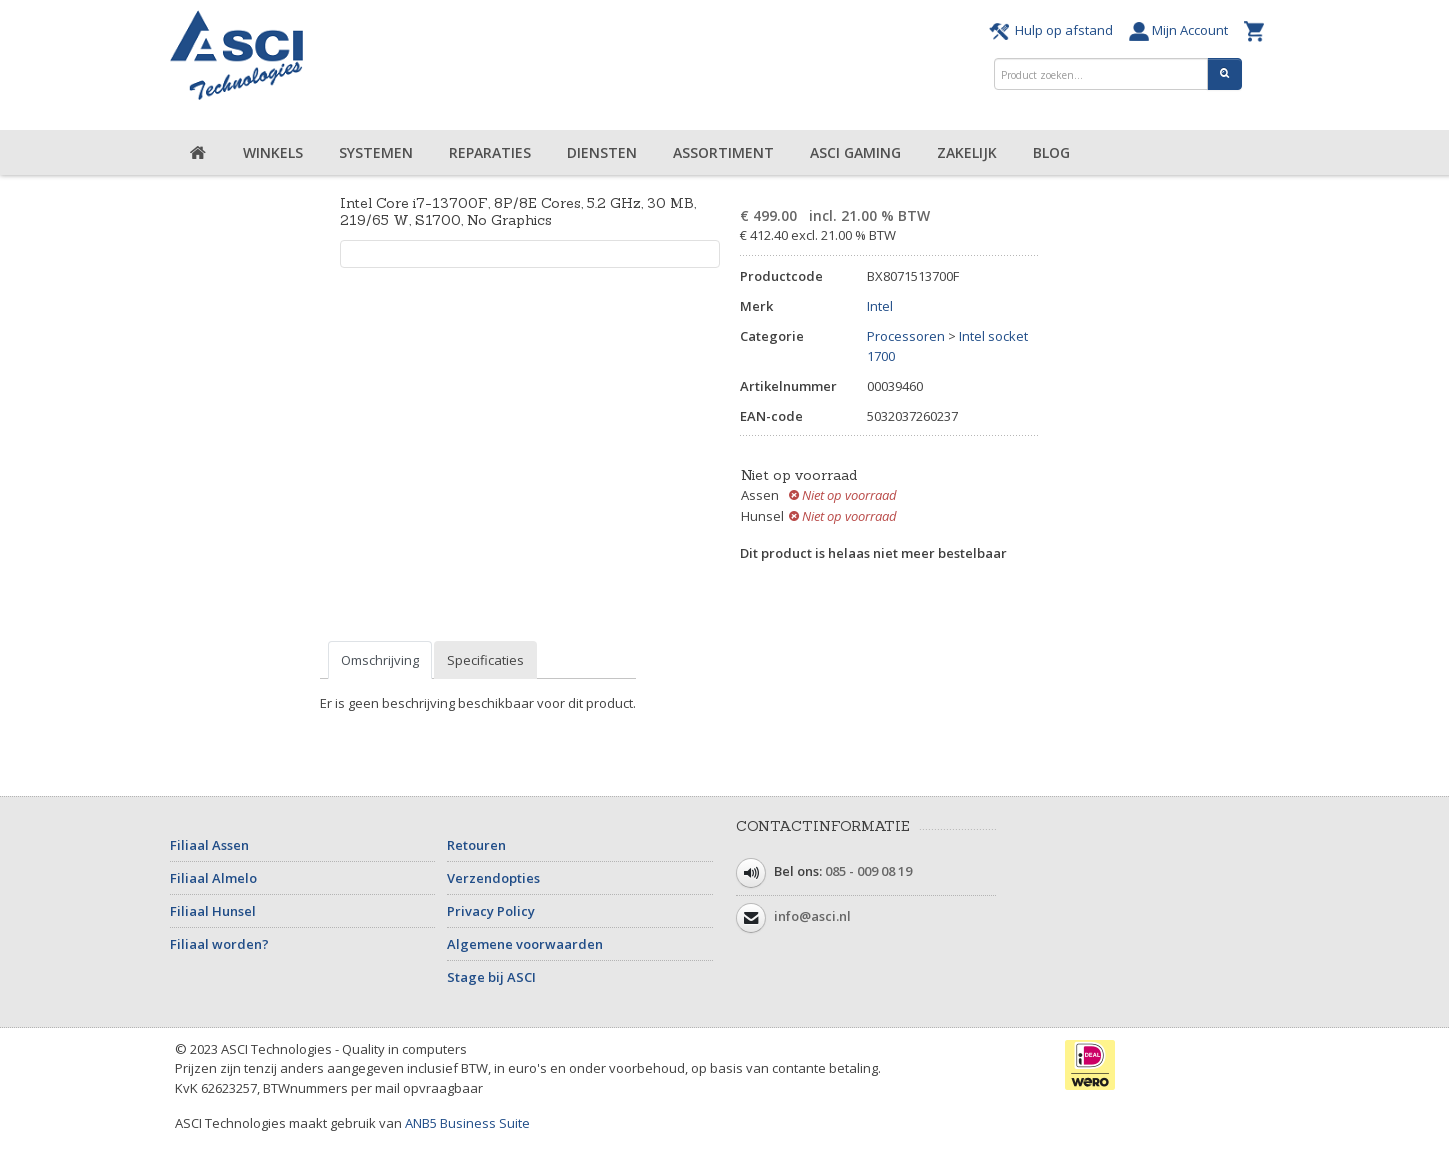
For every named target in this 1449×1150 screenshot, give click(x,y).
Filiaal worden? (219, 944)
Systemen (376, 152)
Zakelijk (967, 152)
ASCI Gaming (855, 152)
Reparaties (490, 152)
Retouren (476, 845)
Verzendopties (493, 878)
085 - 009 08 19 (868, 871)
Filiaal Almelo (213, 878)
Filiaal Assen (209, 845)
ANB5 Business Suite (467, 1123)
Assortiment (723, 152)
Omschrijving (380, 660)
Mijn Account (1181, 30)
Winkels (273, 152)
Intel (880, 306)
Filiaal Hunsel (213, 911)
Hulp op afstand (1054, 30)
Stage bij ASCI (491, 977)
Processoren (906, 336)
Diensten (602, 152)
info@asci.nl (812, 916)
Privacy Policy (491, 911)
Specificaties (485, 660)
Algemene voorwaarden (525, 944)
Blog (1051, 152)
